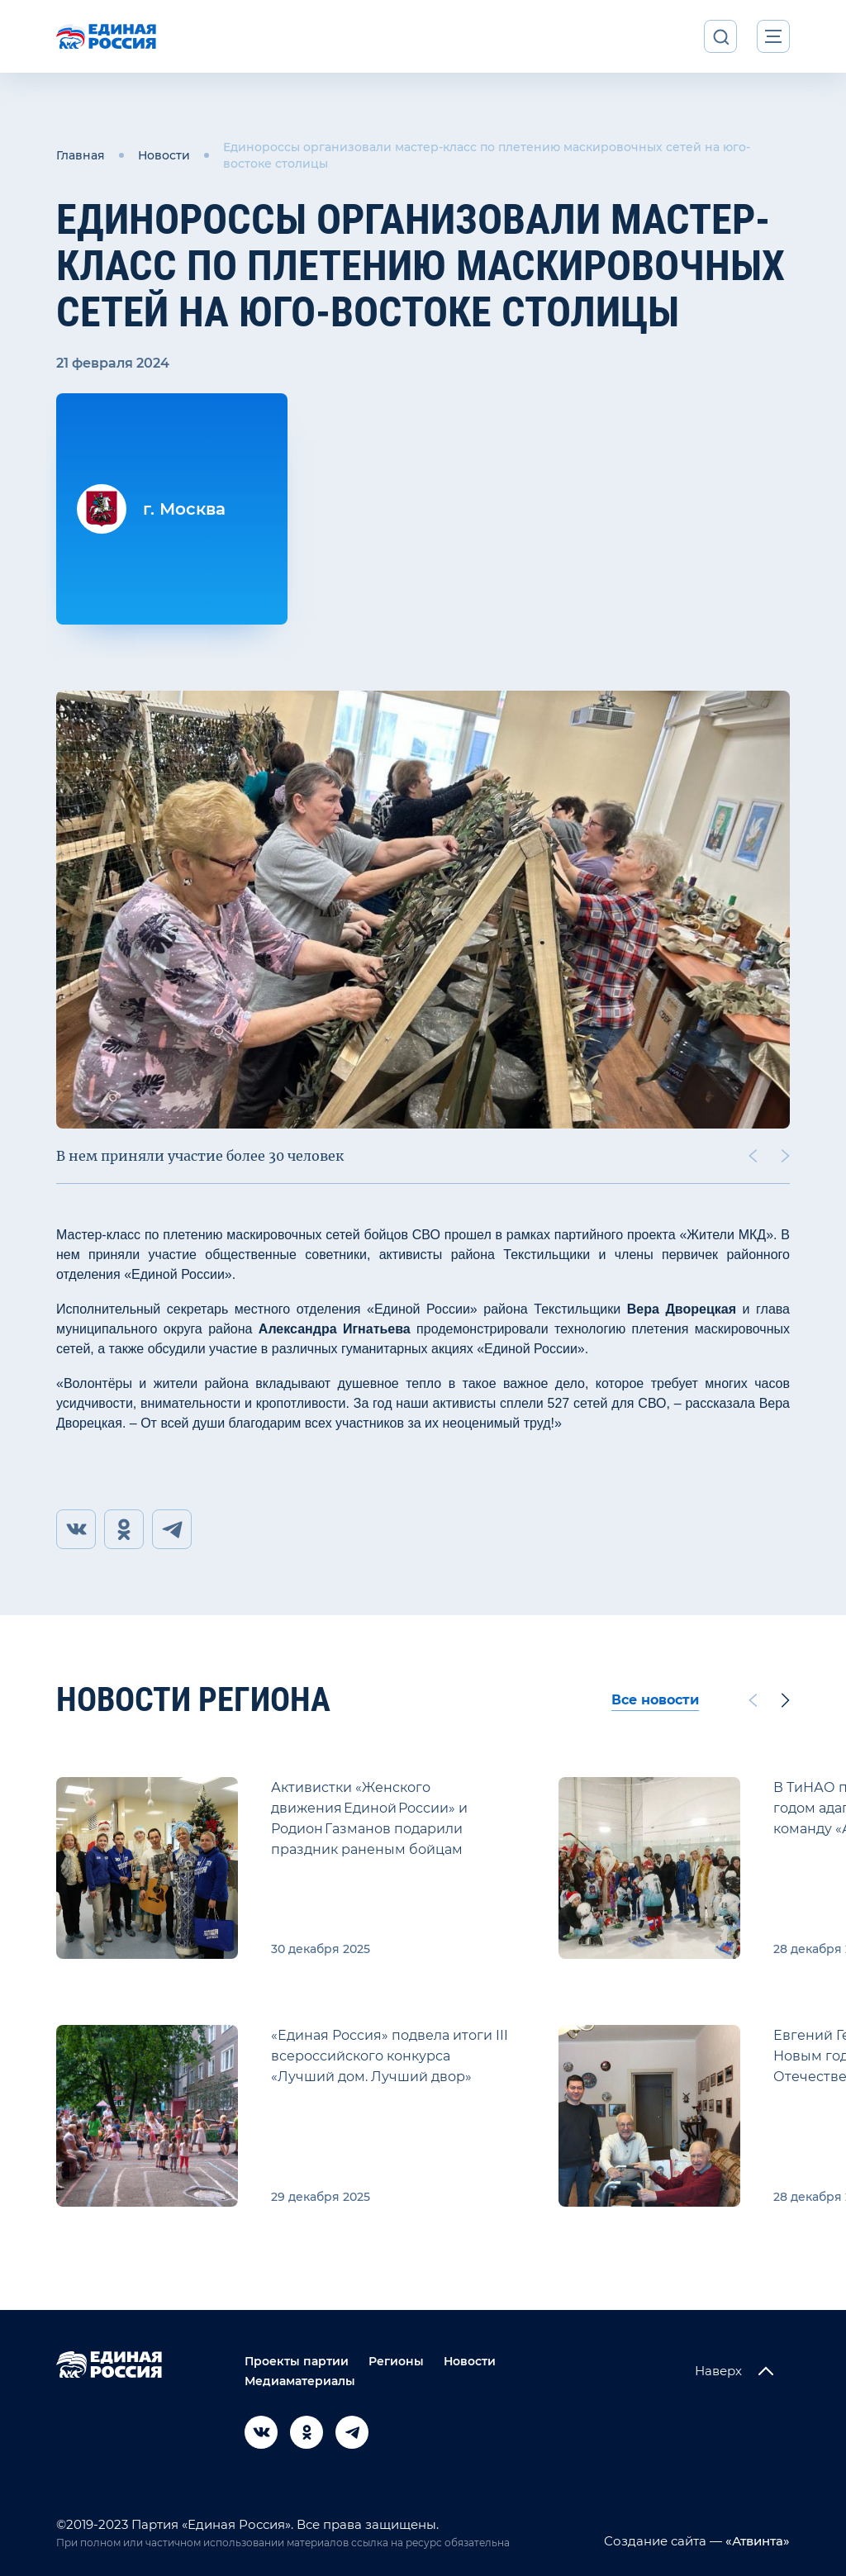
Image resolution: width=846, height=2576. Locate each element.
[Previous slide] (753, 1155)
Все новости (655, 1700)
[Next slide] (786, 1155)
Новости (164, 155)
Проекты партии (297, 2361)
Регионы (396, 2361)
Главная (80, 155)
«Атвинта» (756, 2541)
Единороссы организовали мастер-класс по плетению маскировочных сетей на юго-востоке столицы (486, 155)
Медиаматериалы (300, 2381)
